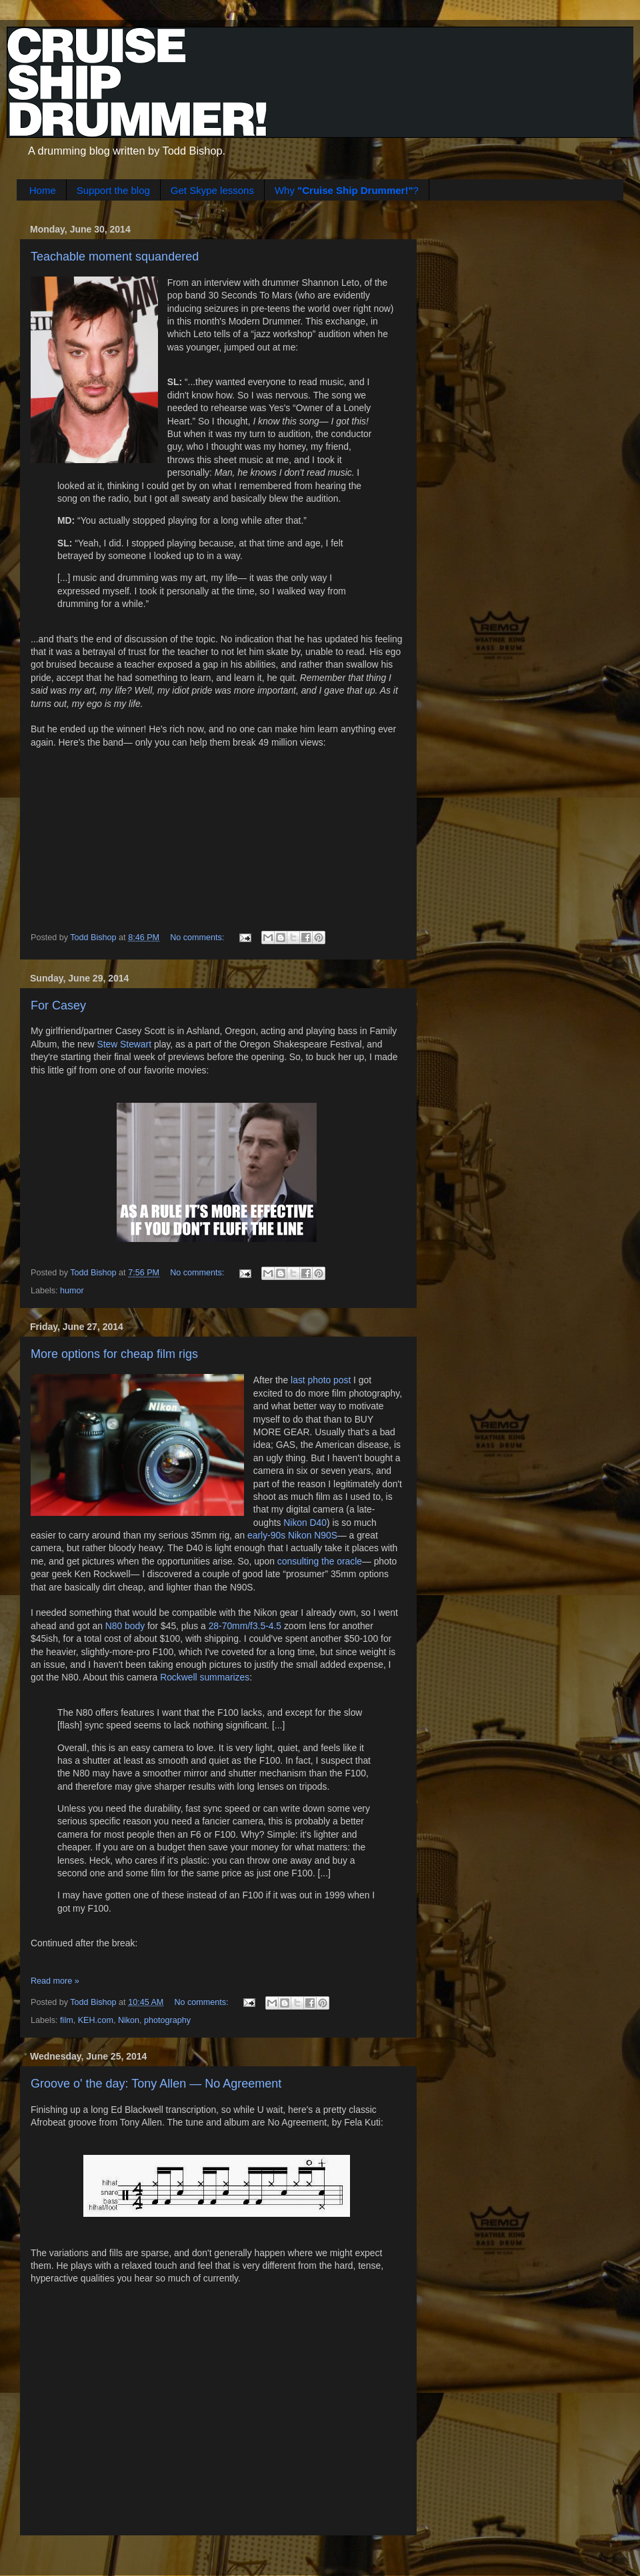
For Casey (58, 1005)
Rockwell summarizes (204, 1677)
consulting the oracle (319, 1561)
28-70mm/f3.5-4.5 (245, 1625)
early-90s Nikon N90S (292, 1535)
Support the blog (113, 190)
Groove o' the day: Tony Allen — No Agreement (156, 2083)
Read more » (55, 1981)
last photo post (321, 1380)
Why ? (347, 190)
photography (167, 2020)
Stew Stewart (124, 1044)
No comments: (198, 937)
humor (72, 1290)
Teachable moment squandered (115, 256)
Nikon (128, 2020)
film (66, 2020)
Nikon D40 (305, 1522)
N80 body (125, 1625)
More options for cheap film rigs (114, 1354)
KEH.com (95, 2020)
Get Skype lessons (212, 190)
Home (42, 190)
